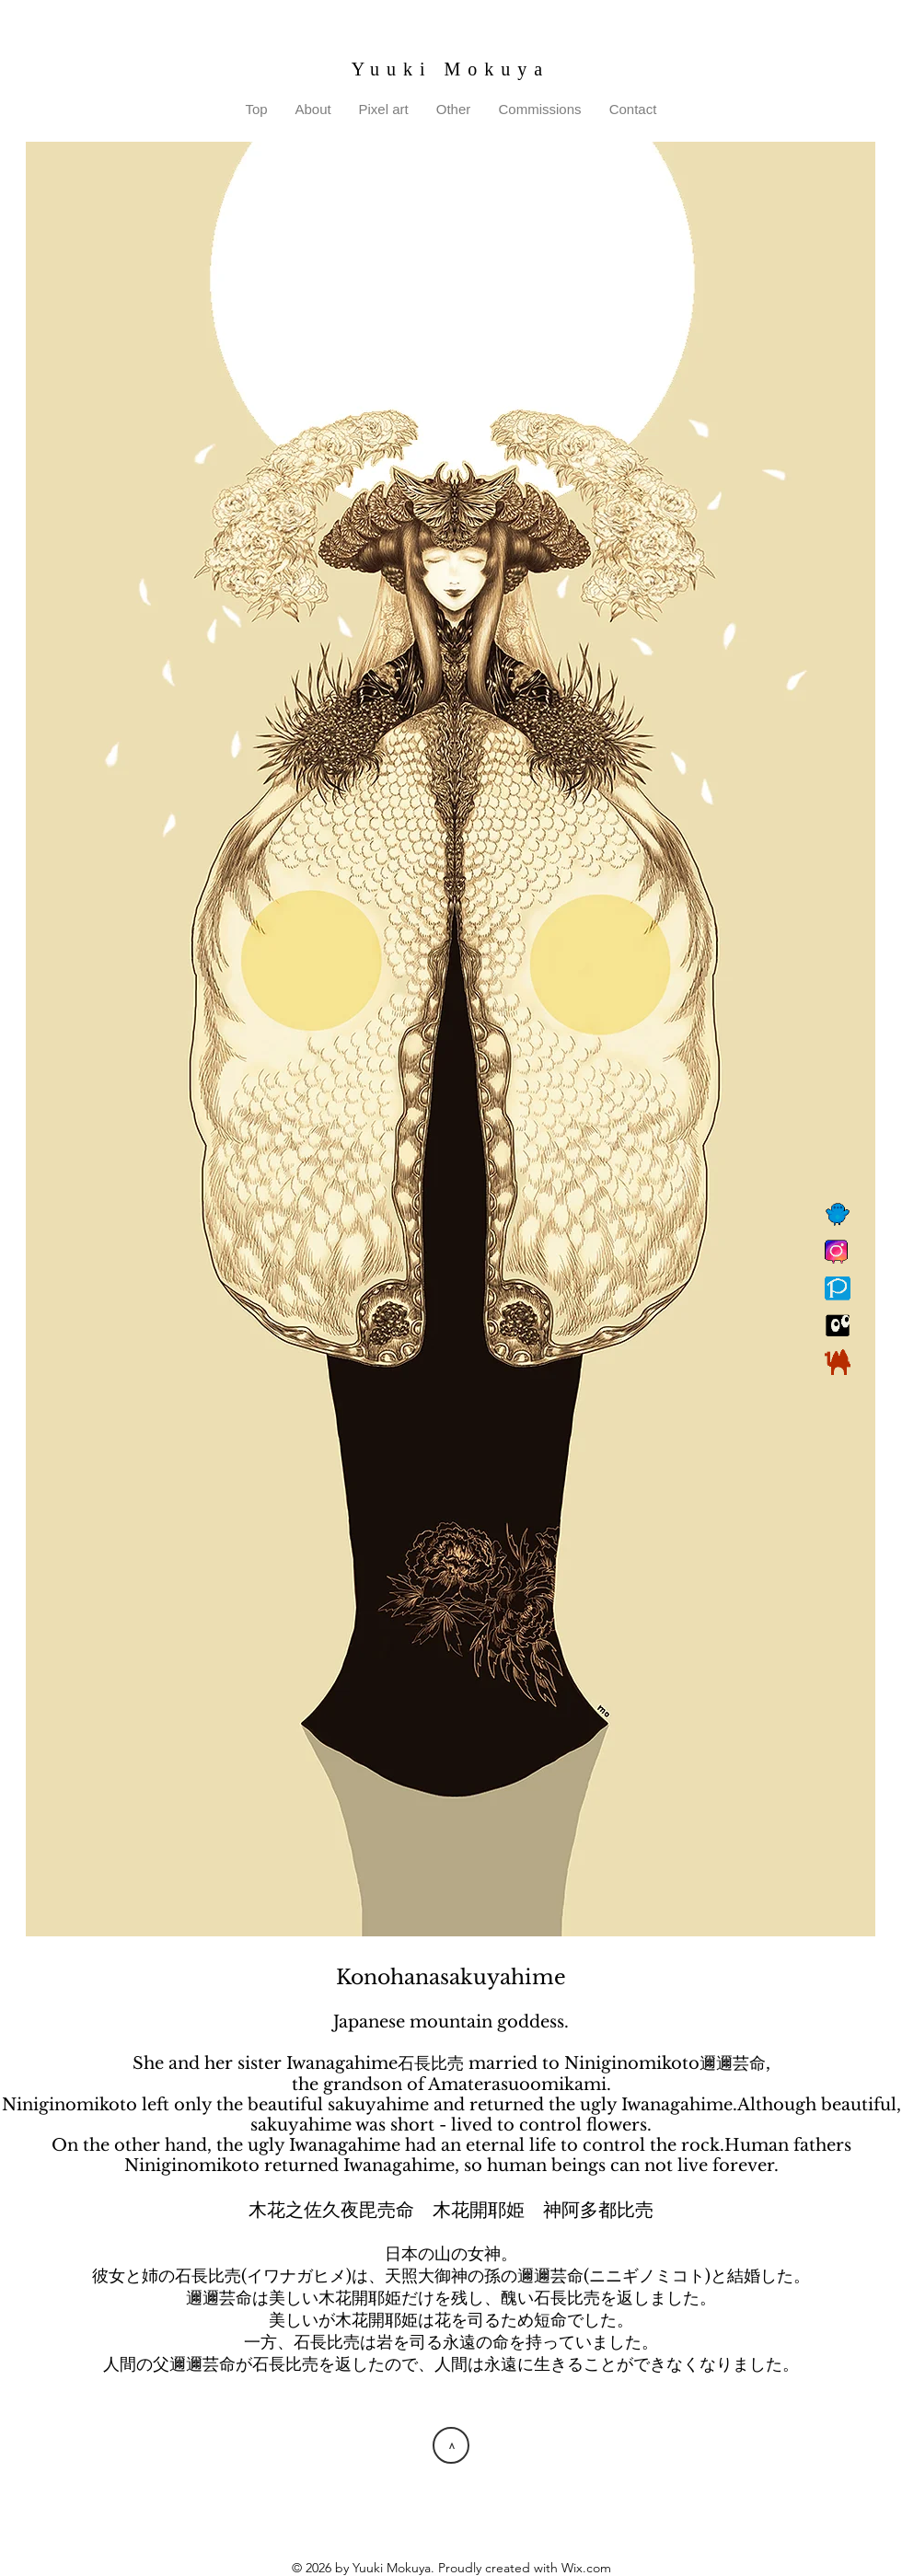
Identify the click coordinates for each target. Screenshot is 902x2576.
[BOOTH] (837, 1362)
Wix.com (586, 2567)
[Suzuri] (837, 1325)
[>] (451, 2445)
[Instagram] (837, 1251)
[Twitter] (837, 1215)
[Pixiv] (837, 1288)
